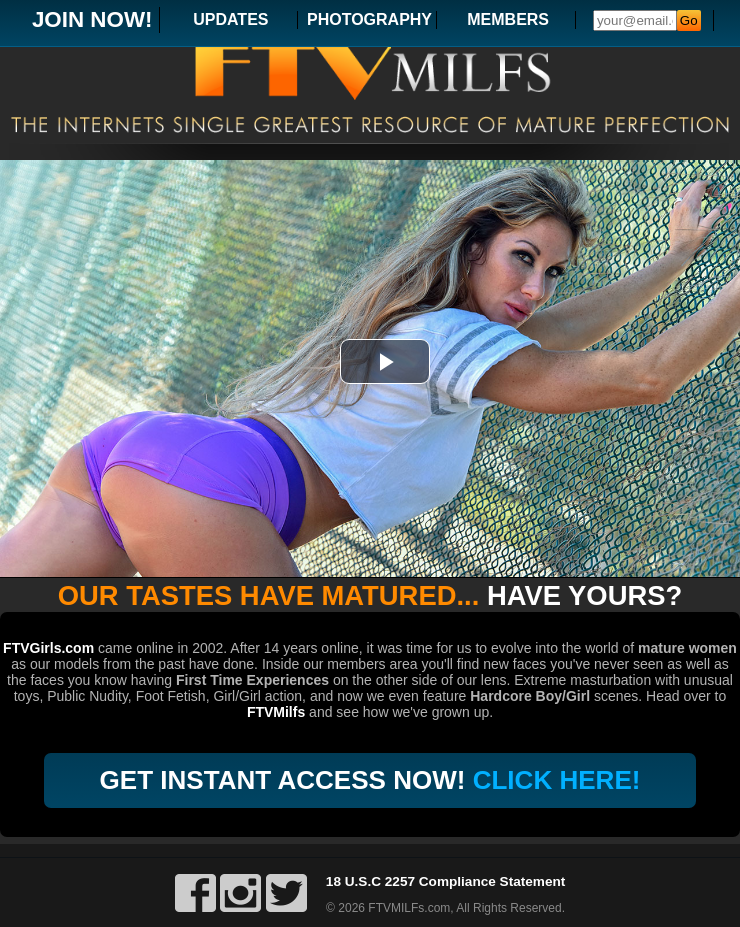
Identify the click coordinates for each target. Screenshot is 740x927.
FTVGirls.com (48, 648)
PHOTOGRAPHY (369, 19)
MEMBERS (508, 19)
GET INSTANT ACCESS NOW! (370, 780)
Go (689, 20)
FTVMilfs (276, 712)
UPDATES (230, 19)
